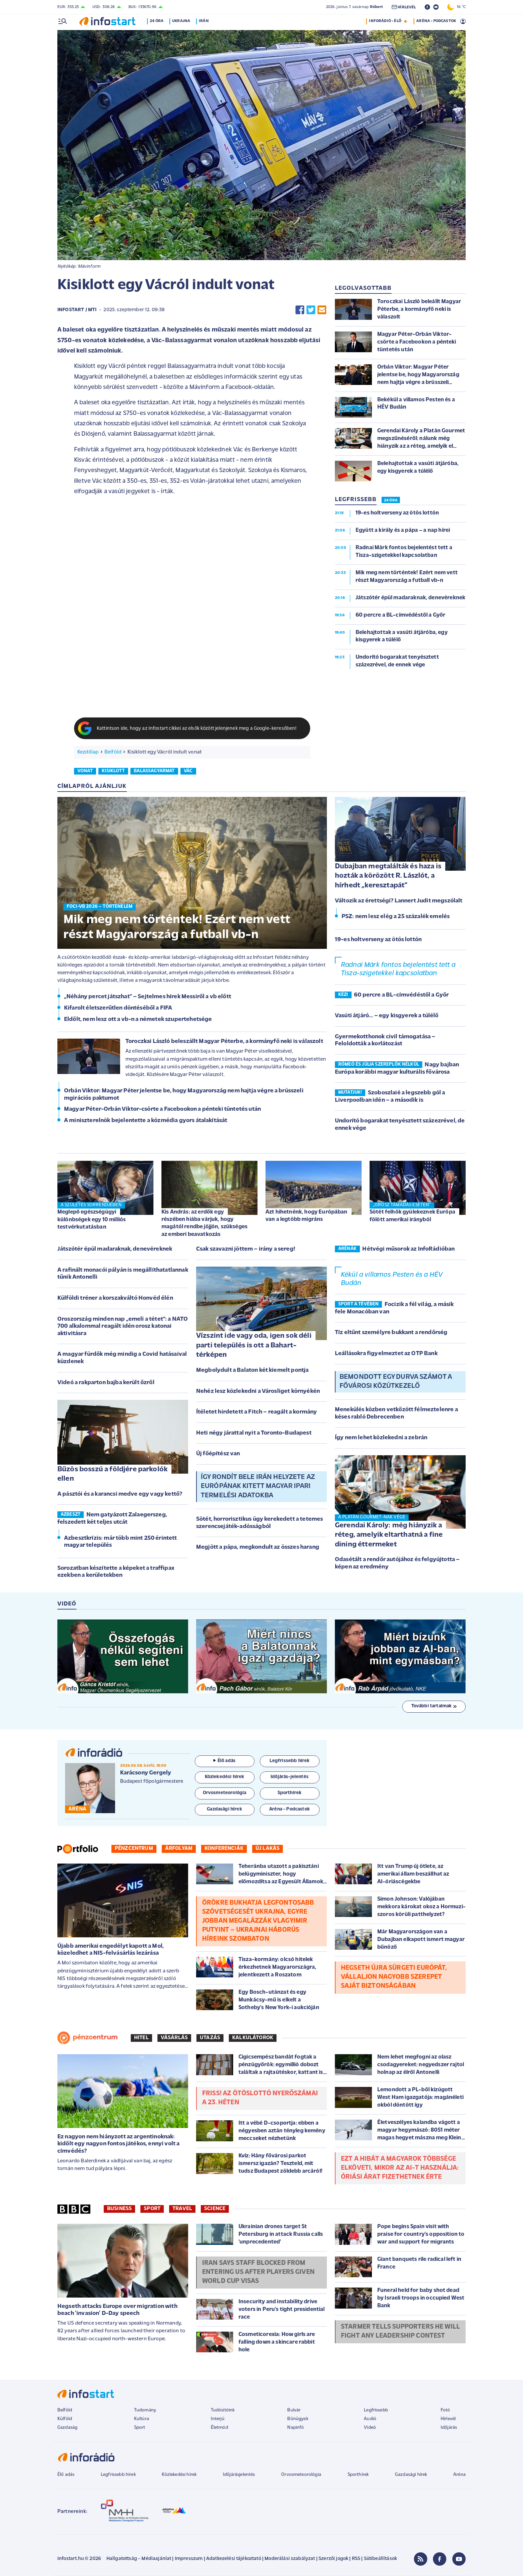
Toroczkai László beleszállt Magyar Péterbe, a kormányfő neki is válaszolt (224, 1041)
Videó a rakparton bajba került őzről (105, 1382)
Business (119, 2208)
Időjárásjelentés (239, 2474)
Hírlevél (448, 2418)
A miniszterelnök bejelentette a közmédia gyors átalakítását (145, 1120)
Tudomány (145, 2410)
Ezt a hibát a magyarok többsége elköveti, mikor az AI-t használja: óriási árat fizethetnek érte (400, 2168)
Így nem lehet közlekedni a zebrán (381, 1438)
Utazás (210, 2038)
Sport (152, 2208)
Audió (370, 2418)
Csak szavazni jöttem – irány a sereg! (245, 1249)
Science (214, 2208)
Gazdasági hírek (411, 2474)
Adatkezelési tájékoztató (233, 2558)
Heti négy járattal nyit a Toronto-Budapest (254, 1433)
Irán (205, 21)
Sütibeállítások (380, 2558)
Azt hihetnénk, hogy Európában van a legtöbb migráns (307, 1215)
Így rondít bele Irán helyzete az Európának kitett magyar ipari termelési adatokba (258, 1486)
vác (188, 771)
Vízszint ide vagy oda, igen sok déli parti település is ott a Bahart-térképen (254, 1345)
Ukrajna (182, 21)
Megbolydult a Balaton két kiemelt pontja (252, 1370)
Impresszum (189, 2558)
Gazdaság (67, 2427)
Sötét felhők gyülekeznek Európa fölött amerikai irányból (412, 1215)
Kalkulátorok (252, 2038)
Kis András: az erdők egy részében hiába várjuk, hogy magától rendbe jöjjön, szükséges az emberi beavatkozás (204, 1223)
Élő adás (224, 1760)
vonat (85, 771)
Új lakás (267, 1848)
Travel (182, 2208)
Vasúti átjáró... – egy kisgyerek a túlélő (387, 1016)
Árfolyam (178, 1848)
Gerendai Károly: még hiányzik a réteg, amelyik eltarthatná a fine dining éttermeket (389, 1535)
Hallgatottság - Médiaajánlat (138, 2558)
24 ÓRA (391, 500)
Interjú (217, 2418)
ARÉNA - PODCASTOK (436, 21)
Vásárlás (174, 2038)
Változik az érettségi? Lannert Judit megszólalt (399, 901)
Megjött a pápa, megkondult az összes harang (257, 1547)
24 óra (158, 21)
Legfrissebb (376, 2410)
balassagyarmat (154, 771)
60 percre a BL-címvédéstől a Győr (401, 995)
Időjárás (449, 2427)
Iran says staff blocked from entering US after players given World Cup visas (258, 2272)
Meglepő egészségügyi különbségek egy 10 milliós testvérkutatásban (91, 1219)
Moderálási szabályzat (290, 2558)
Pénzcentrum (134, 1848)
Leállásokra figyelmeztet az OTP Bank (386, 1353)
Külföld (64, 2418)
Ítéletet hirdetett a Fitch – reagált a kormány (256, 1412)
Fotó (445, 2410)
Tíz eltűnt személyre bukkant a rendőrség (391, 1332)
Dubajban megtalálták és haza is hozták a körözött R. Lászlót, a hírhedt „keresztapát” (388, 876)
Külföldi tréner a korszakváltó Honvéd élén (115, 1298)
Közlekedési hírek (179, 2474)
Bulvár (294, 2410)
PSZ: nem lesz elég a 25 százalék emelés (396, 916)
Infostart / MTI (76, 309)
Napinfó (295, 2427)
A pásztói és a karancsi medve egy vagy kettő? (119, 1494)
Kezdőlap (87, 752)
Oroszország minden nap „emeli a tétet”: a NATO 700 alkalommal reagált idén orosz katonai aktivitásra (122, 1326)
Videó (370, 2427)
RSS (356, 2558)
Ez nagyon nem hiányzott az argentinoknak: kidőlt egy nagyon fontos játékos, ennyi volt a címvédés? (118, 2144)
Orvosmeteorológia (301, 2474)
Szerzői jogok (333, 2558)
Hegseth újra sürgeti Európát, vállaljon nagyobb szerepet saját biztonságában (394, 1977)
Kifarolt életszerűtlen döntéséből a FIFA (118, 1008)
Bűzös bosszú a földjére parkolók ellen (112, 1474)
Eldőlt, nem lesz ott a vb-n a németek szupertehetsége (138, 1019)
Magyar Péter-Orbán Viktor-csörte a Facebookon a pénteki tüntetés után (162, 1109)
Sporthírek (358, 2474)
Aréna (459, 2474)
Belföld (112, 752)
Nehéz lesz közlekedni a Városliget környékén (258, 1391)
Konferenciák (223, 1848)
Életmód (219, 2427)
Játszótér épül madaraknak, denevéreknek (114, 1249)
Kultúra (141, 2418)
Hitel (141, 2038)
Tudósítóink (223, 2410)
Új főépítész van (218, 1454)
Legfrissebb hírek (118, 2474)
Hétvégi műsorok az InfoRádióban (408, 1249)
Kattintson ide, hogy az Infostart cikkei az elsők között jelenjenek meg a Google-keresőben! (197, 728)
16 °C (456, 7)
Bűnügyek (297, 2418)
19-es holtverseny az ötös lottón (378, 939)
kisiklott (113, 771)
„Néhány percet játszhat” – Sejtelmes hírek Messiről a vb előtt (147, 997)
